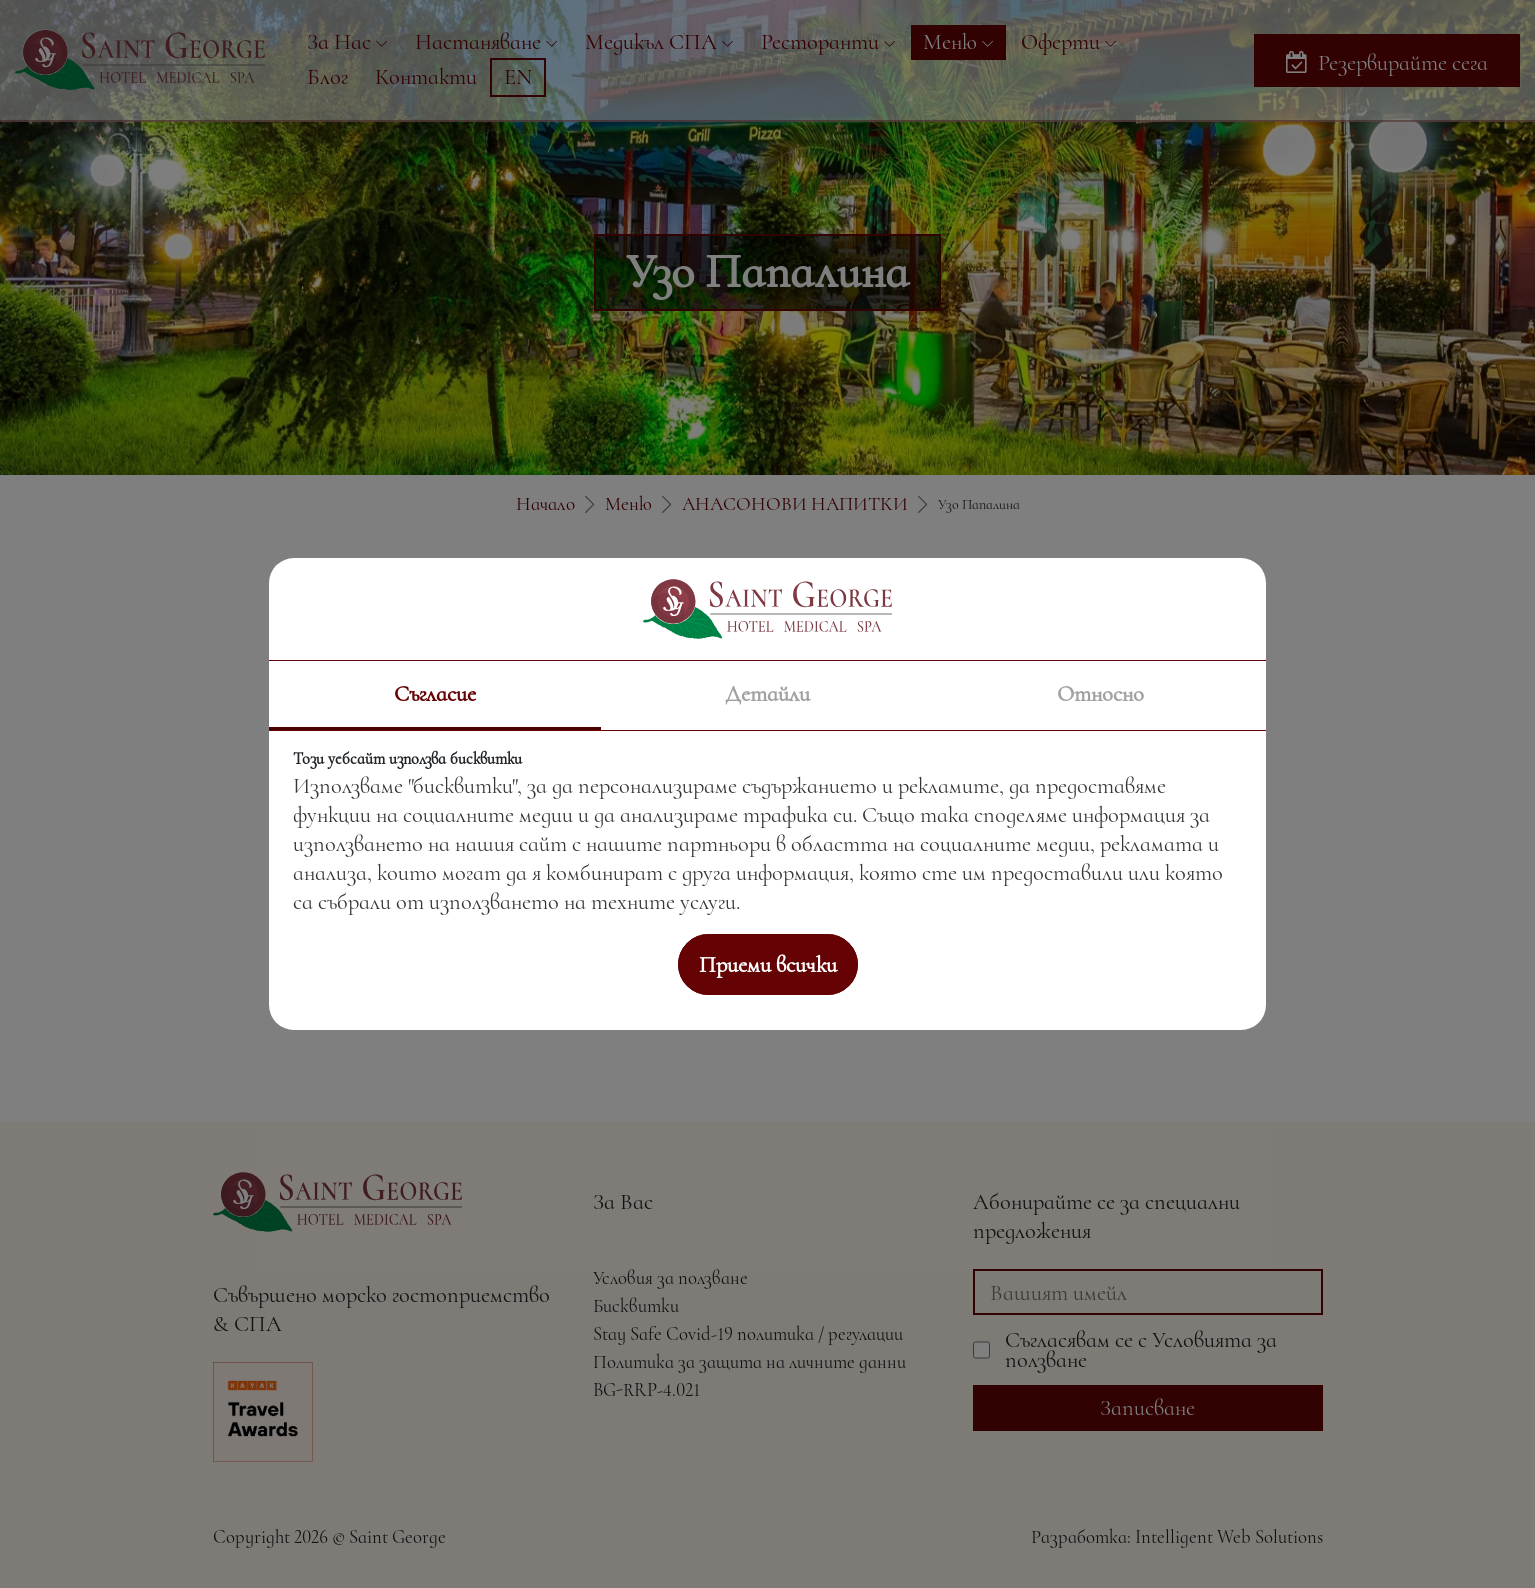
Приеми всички (768, 964)
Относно (1100, 693)
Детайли (767, 693)
